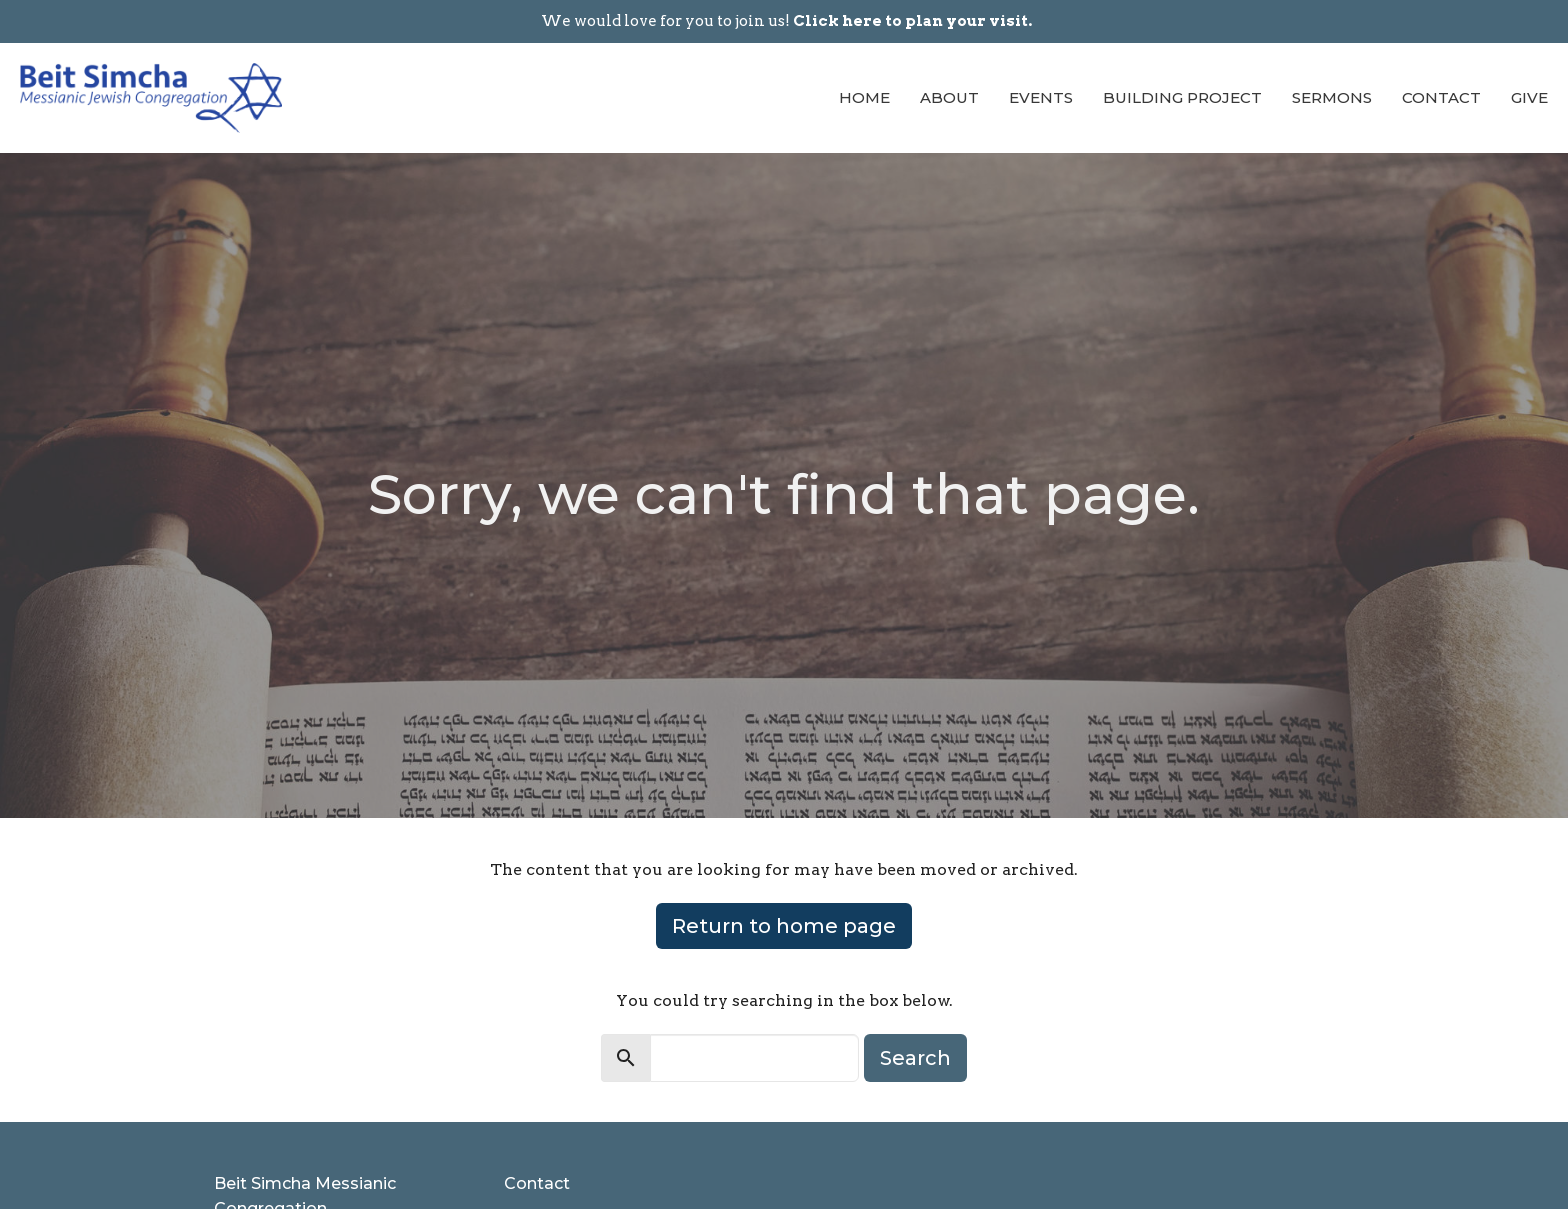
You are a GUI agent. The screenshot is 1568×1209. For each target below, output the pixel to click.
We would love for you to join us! (786, 21)
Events (1041, 97)
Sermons (1332, 97)
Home (864, 97)
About (949, 97)
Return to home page (784, 926)
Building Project (1182, 97)
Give (1529, 97)
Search (915, 1058)
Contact (1441, 97)
